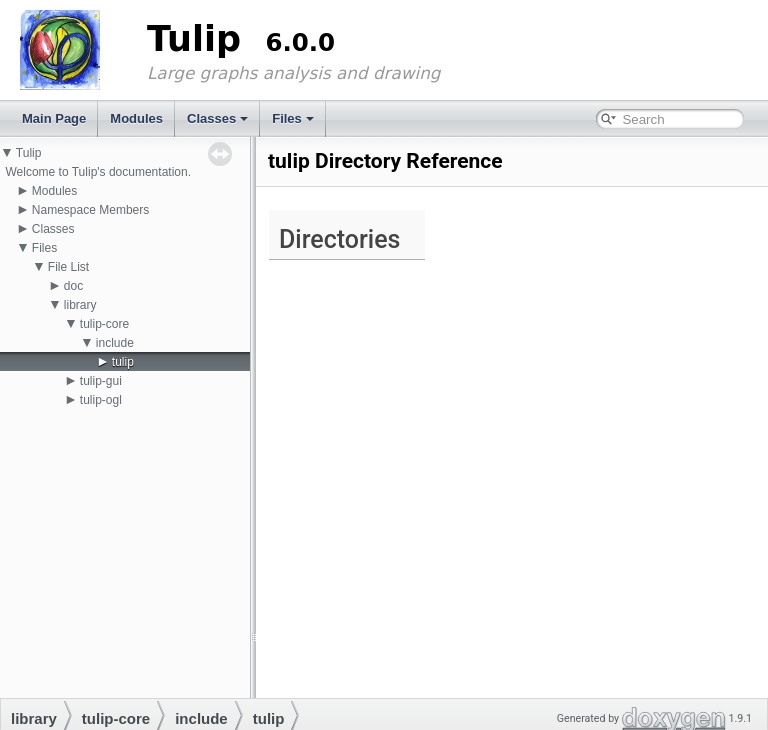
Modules (136, 118)
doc (73, 286)
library (80, 305)
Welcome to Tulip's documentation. (98, 172)
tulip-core (104, 324)
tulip (123, 362)
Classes (217, 118)
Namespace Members (90, 210)
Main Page (54, 118)
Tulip (29, 153)
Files (293, 118)
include (115, 343)
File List (68, 267)
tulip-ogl (101, 400)
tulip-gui (101, 381)
